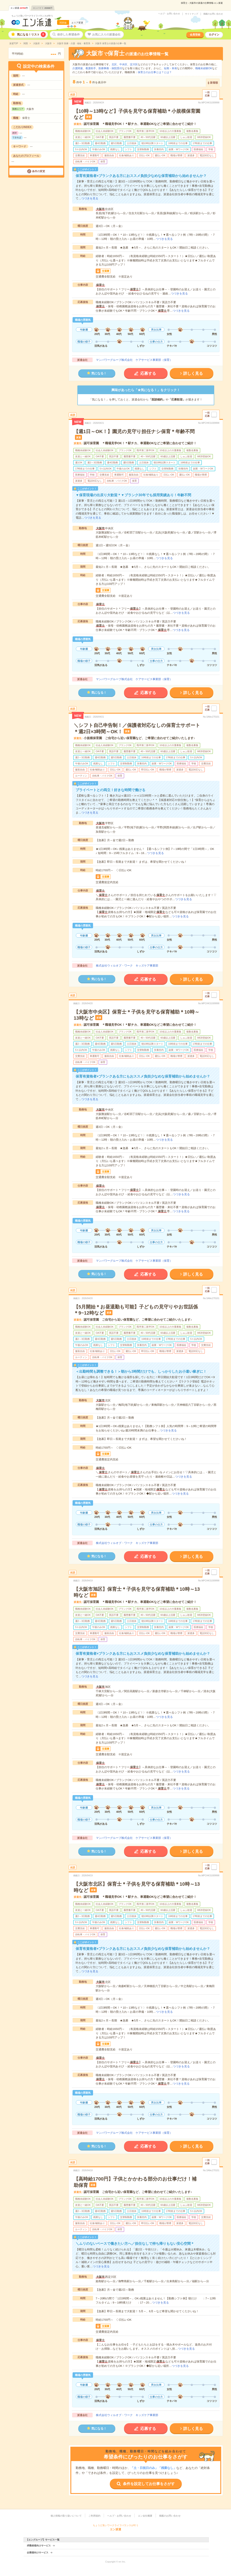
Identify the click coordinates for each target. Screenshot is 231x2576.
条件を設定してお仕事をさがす (149, 2484)
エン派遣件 (19, 8)
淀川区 (134, 64)
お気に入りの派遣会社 (106, 34)
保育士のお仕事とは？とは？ (155, 72)
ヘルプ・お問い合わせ (169, 14)
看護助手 (90, 68)
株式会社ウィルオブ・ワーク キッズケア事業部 (127, 965)
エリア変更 (77, 22)
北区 (114, 64)
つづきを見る (89, 198)
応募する (148, 373)
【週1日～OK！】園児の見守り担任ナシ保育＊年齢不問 (134, 431)
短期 (166, 68)
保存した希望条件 (68, 34)
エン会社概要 (145, 2515)
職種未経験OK (203, 68)
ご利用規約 (94, 2515)
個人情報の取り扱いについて (66, 2515)
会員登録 (195, 34)
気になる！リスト (31, 34)
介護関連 (77, 68)
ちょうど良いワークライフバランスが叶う (32, 16)
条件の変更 (38, 171)
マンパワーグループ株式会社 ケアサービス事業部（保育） (134, 360)
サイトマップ (191, 14)
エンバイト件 (43, 8)
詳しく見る (193, 373)
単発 (174, 68)
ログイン (214, 34)
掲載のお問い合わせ (213, 14)
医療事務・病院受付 (110, 68)
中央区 (123, 64)
